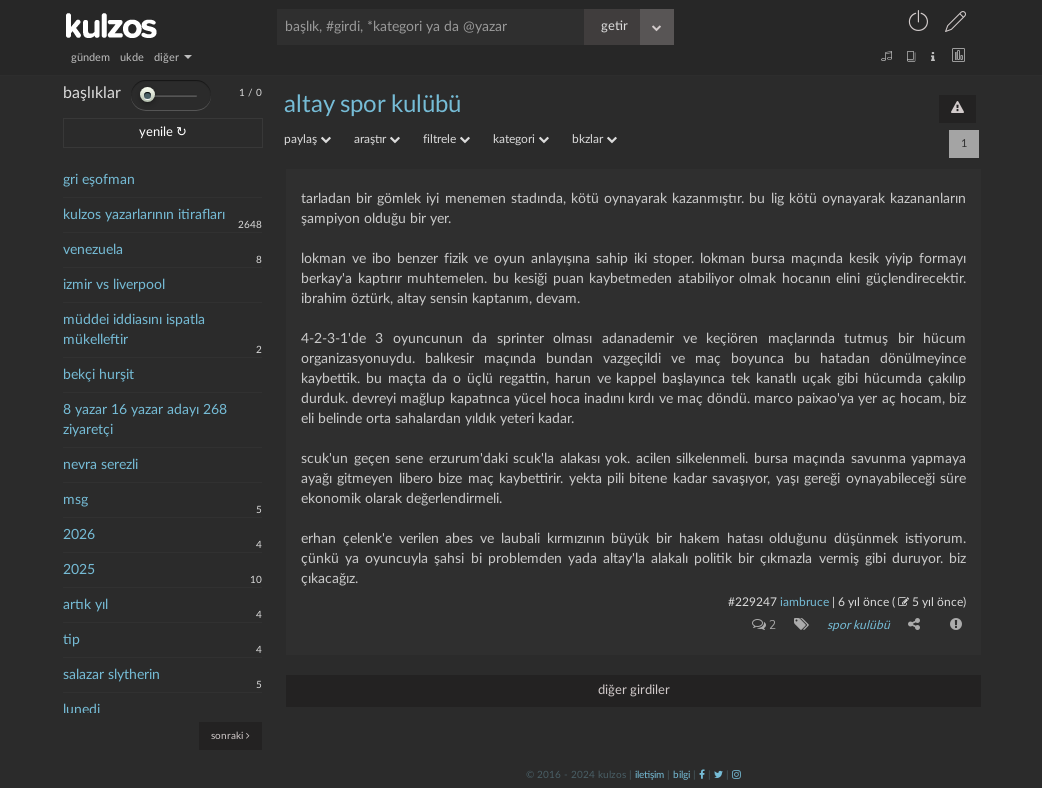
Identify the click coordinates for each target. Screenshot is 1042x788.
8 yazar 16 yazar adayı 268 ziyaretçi (145, 420)
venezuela (93, 250)
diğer (173, 57)
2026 (79, 535)
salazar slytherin (111, 675)
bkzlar (594, 139)
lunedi (81, 710)
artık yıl (85, 605)
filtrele (446, 139)
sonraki (230, 735)
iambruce (804, 602)
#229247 (752, 602)
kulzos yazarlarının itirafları (144, 215)
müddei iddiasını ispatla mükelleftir (134, 330)
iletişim (649, 775)
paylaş (307, 139)
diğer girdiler (634, 690)
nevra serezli (100, 465)
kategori (521, 139)
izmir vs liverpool (114, 285)
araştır (377, 139)
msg (75, 500)
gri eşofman (99, 180)
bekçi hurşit (98, 375)
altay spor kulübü (372, 105)
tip (71, 640)
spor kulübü (858, 625)
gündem (90, 57)
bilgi (681, 775)
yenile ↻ (163, 132)
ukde (132, 57)
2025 (79, 570)
